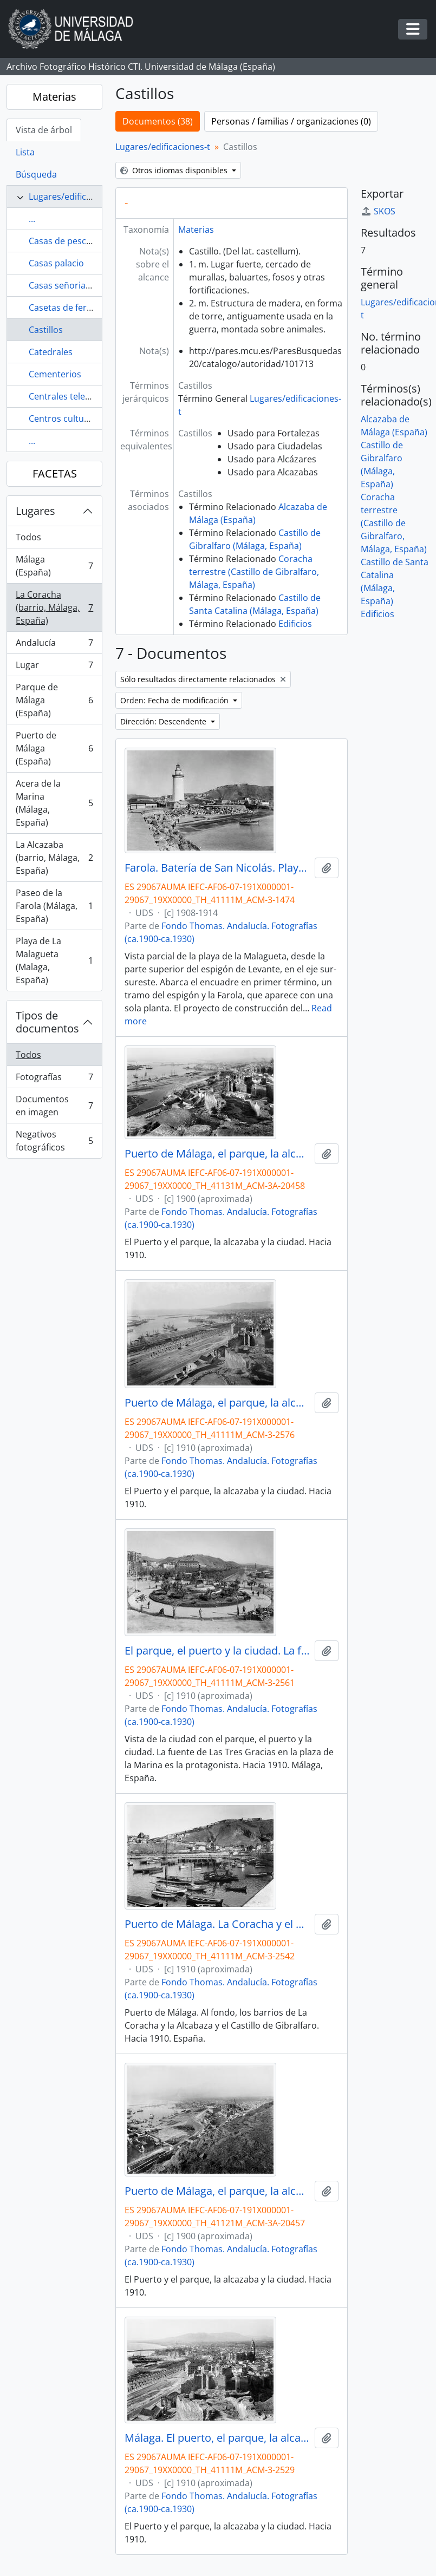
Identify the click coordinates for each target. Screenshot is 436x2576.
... (32, 219)
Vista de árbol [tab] (44, 130)
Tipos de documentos (47, 1022)
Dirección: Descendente (164, 721)
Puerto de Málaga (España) (54, 748)
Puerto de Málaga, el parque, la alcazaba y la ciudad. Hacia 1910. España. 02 (217, 1402)
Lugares (35, 511)
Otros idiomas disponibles (175, 170)
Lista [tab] (25, 152)
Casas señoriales (63, 285)
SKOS (378, 211)
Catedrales (51, 352)
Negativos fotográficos (54, 1140)
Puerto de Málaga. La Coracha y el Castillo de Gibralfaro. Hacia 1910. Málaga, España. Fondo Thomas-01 (217, 1924)
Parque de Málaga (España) (54, 700)
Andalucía (54, 645)
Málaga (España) (54, 565)
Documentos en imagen (54, 1105)
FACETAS (54, 473)
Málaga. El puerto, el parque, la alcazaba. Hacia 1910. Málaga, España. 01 (217, 2437)
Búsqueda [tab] (36, 174)
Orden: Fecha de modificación (175, 700)
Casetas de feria (61, 307)
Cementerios (55, 374)
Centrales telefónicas (71, 396)
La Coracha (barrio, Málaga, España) (54, 607)
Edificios (295, 624)
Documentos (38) (157, 121)
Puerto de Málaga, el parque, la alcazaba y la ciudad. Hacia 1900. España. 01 (217, 2191)
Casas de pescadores (72, 241)
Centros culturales (66, 418)
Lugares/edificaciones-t (76, 196)
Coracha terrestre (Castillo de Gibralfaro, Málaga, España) (254, 572)
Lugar (54, 667)
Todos (28, 537)
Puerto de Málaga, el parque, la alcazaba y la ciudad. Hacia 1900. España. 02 (217, 1153)
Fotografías (54, 1079)
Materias (54, 96)
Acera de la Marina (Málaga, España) (54, 802)
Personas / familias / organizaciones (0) (291, 121)
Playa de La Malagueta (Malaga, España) (54, 960)
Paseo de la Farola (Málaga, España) (54, 906)
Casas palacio (56, 263)
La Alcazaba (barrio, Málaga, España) (54, 858)
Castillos (46, 330)
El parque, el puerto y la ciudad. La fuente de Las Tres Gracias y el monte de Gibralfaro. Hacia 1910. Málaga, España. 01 (217, 1650)
